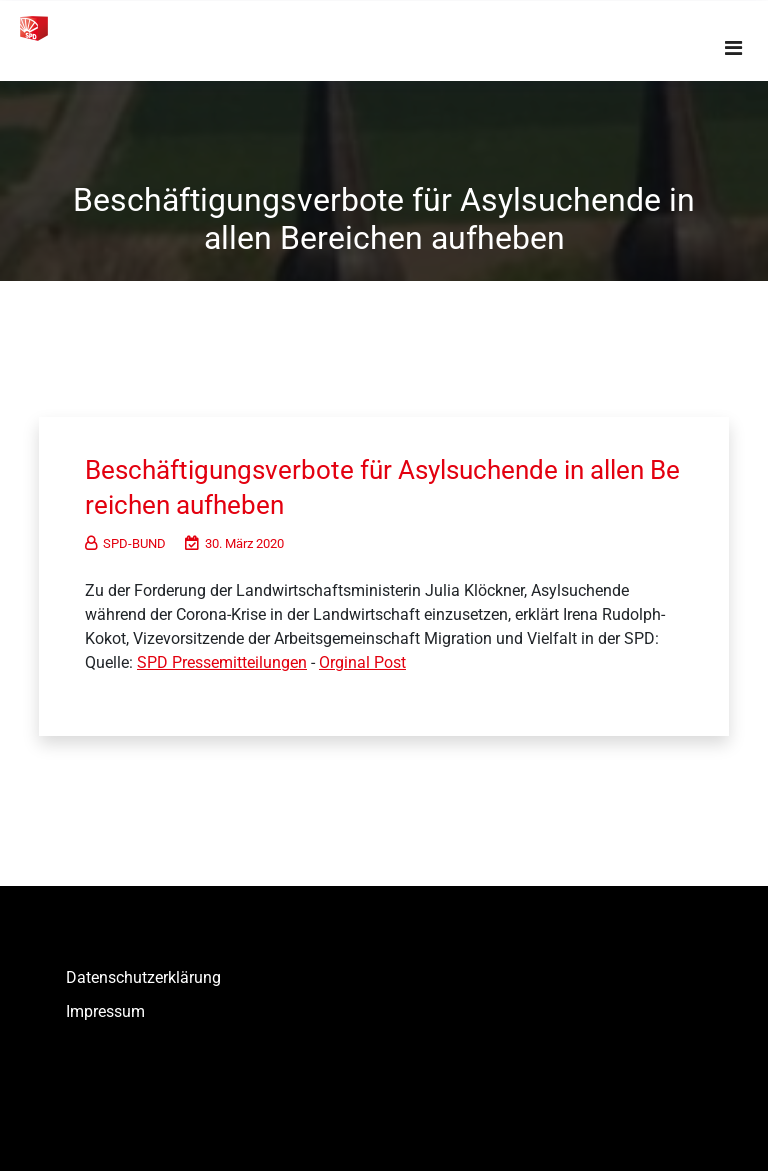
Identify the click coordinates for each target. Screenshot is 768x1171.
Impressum (105, 1011)
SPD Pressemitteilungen (222, 662)
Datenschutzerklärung (143, 977)
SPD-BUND (125, 543)
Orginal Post (362, 662)
